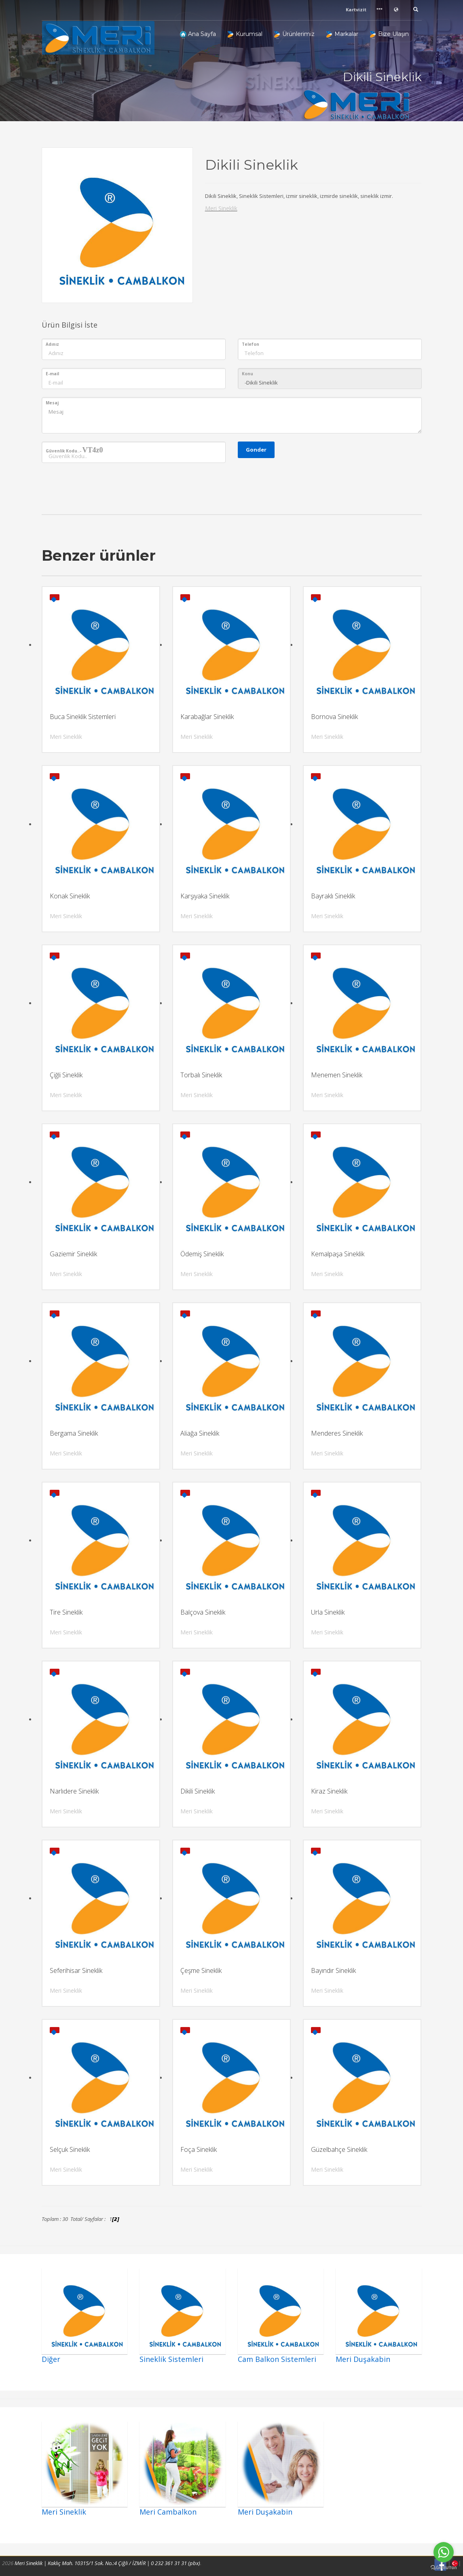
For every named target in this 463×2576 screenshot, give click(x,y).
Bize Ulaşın (389, 34)
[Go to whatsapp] (443, 2552)
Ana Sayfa (198, 34)
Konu (247, 373)
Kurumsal (245, 34)
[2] (116, 2219)
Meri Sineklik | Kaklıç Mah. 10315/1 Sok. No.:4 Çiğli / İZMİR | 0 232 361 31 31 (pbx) (107, 2563)
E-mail (52, 373)
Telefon (250, 344)
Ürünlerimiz (294, 34)
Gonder (256, 449)
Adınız (52, 344)
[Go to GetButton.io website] (444, 2567)
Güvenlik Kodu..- (74, 450)
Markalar (342, 34)
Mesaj (52, 403)
